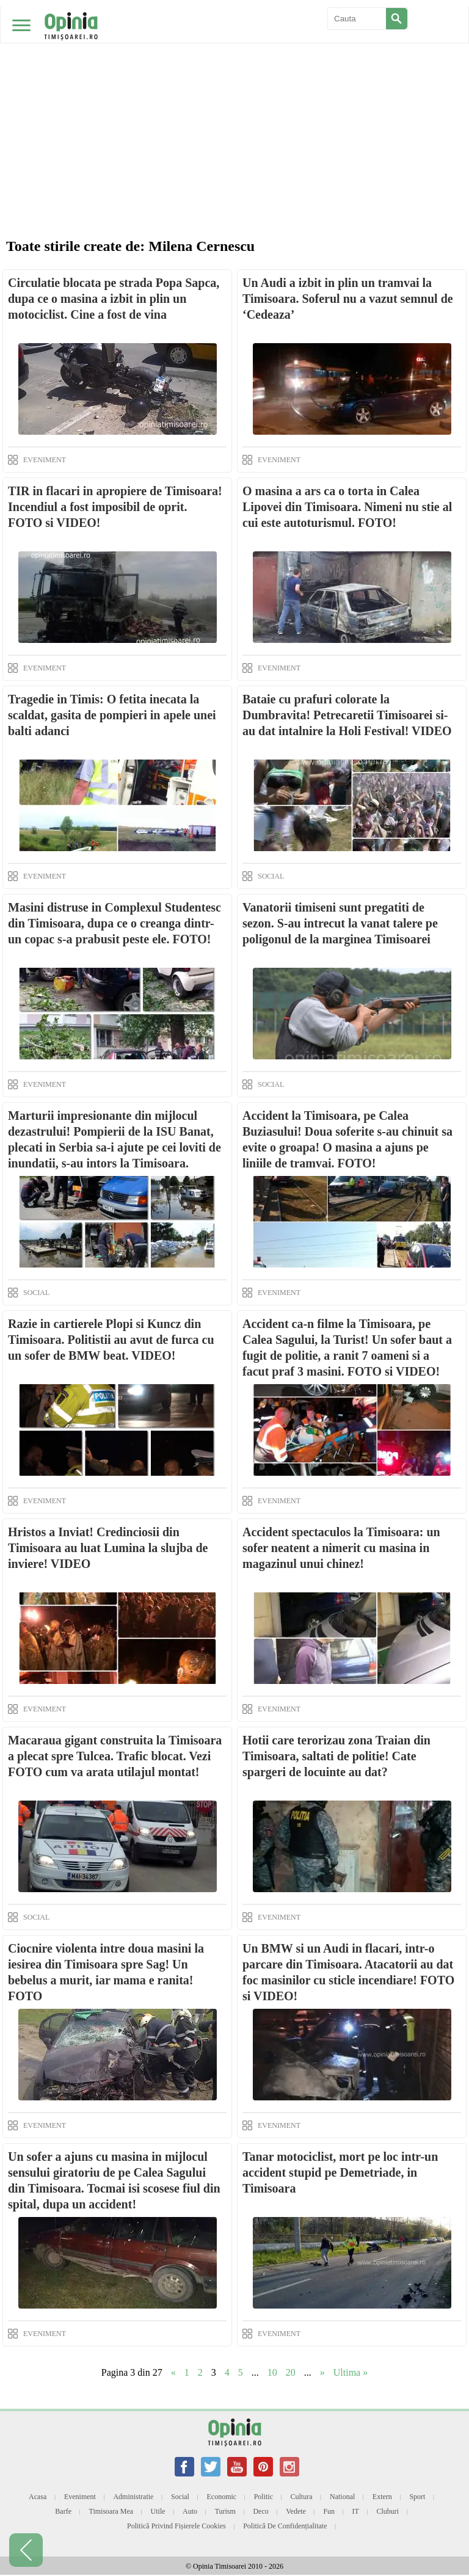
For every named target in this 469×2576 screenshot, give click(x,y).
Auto (190, 2511)
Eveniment (80, 2496)
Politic (263, 2496)
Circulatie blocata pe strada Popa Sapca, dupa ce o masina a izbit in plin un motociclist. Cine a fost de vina (113, 298)
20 (291, 2372)
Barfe (63, 2511)
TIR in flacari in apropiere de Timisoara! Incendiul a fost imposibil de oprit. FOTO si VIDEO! (115, 506)
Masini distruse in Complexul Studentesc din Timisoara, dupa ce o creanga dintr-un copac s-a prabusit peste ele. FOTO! (114, 923)
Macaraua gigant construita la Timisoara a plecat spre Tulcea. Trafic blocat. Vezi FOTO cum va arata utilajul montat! (115, 1756)
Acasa (37, 2496)
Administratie (133, 2496)
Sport (417, 2496)
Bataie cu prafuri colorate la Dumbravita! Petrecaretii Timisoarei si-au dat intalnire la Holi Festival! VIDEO (347, 715)
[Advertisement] (234, 91)
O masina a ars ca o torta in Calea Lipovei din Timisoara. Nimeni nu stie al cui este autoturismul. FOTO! (347, 506)
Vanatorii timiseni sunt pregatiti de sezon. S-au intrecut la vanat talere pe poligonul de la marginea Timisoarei (340, 923)
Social (180, 2496)
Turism (225, 2511)
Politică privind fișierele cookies (176, 2526)
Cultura (302, 2496)
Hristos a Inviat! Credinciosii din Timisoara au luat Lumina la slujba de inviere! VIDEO (108, 1547)
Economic (221, 2496)
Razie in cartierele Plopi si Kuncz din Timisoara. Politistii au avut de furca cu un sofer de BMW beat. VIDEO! (111, 1339)
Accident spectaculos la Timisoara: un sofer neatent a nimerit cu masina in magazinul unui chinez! (341, 1547)
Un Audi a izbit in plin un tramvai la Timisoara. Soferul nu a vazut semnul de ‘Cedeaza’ (347, 298)
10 (272, 2372)
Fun (329, 2511)
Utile (158, 2511)
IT (355, 2511)
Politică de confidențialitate (285, 2526)
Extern (382, 2496)
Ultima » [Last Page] (350, 2372)
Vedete (296, 2511)
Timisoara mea (111, 2511)
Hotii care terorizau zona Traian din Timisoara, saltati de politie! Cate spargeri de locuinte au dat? (336, 1756)
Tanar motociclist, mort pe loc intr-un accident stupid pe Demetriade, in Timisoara (340, 2172)
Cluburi (387, 2511)
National (342, 2496)
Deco (260, 2511)
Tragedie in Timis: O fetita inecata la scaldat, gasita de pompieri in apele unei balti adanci (112, 715)
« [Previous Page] (173, 2372)
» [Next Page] (322, 2372)
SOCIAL (271, 876)
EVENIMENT (44, 459)
